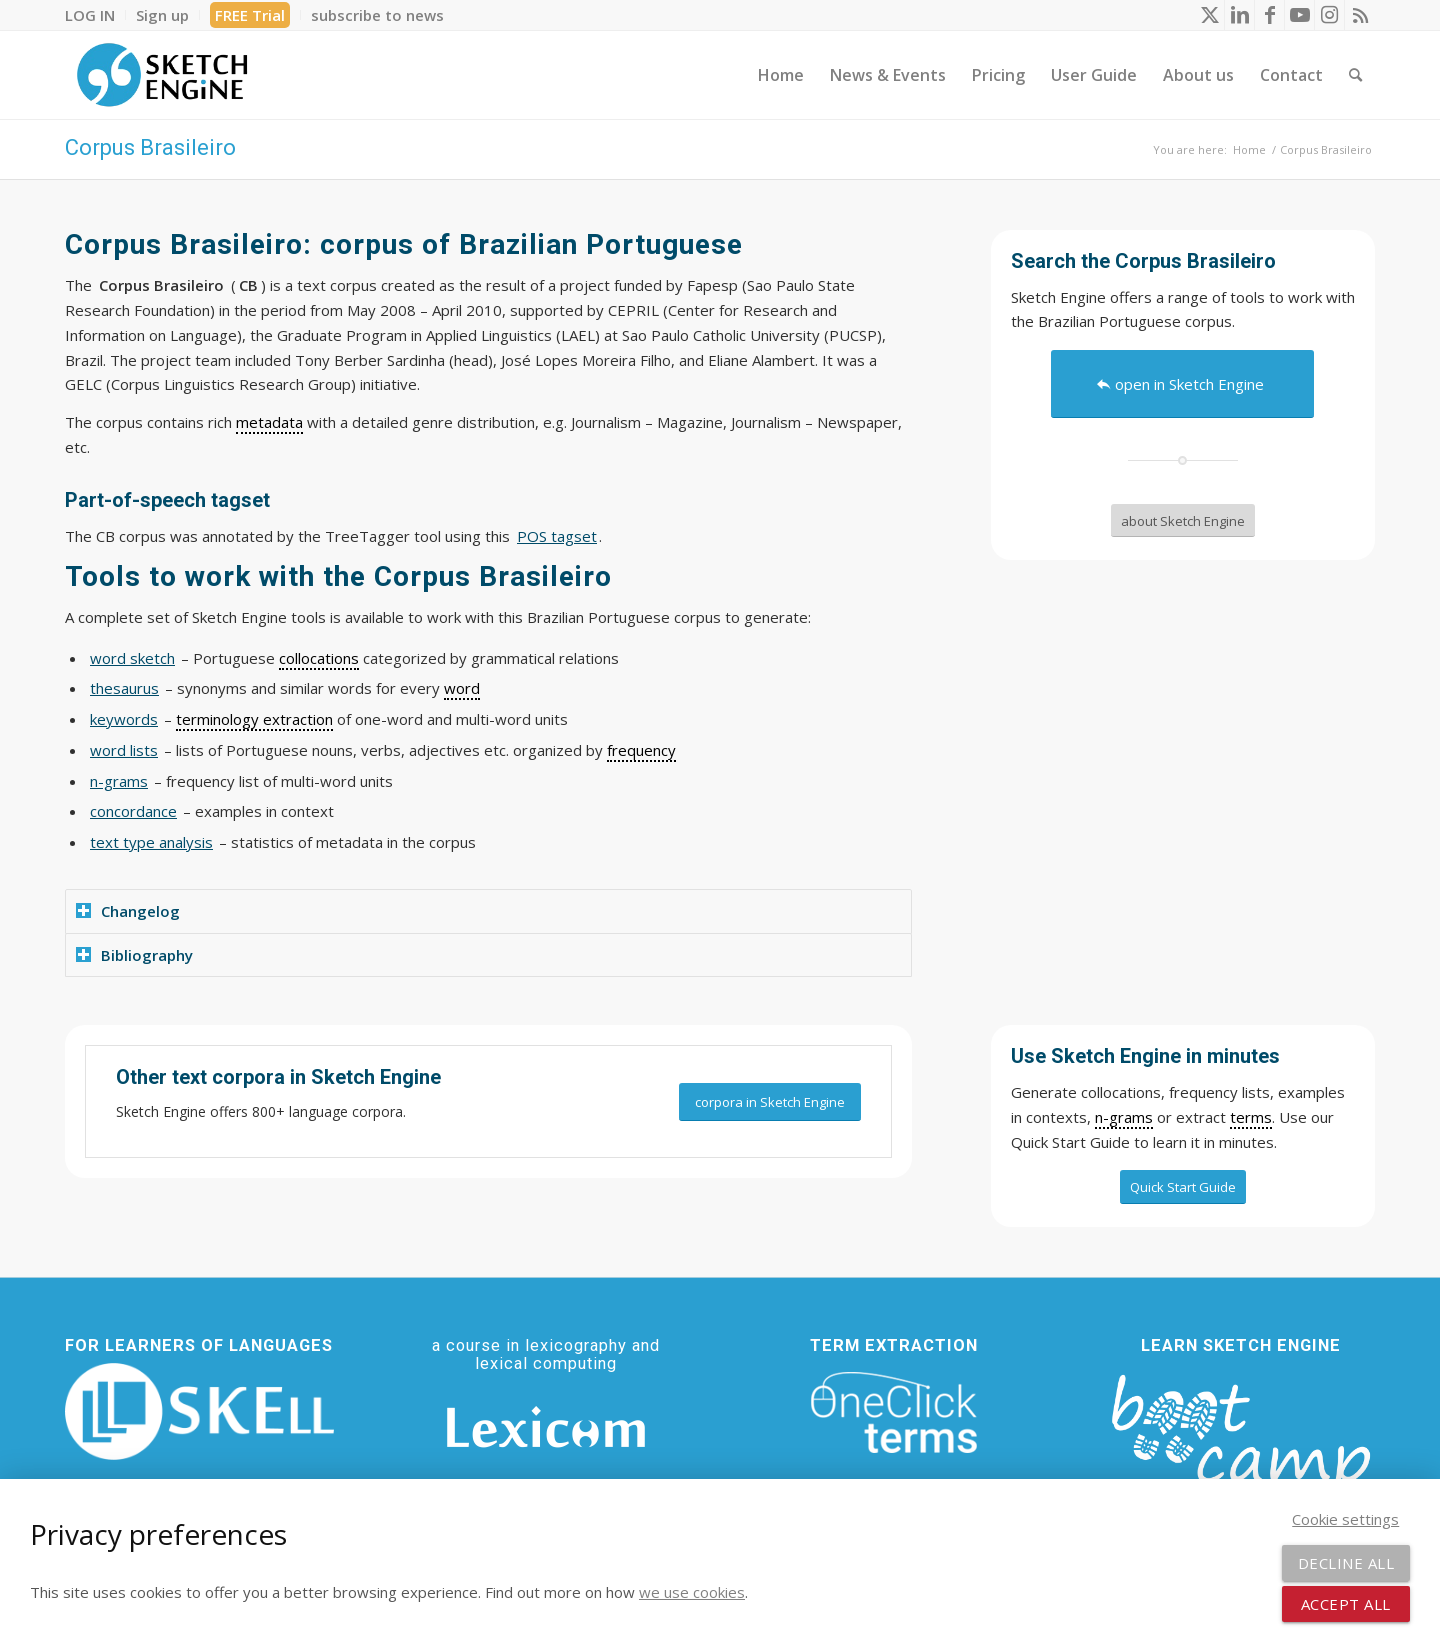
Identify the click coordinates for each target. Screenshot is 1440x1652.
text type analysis (151, 842)
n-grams (119, 781)
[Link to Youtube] (1299, 15)
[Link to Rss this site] (1360, 15)
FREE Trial (250, 15)
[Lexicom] (546, 1427)
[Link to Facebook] (1269, 15)
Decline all (1346, 1563)
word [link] (462, 688)
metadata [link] (269, 422)
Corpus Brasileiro (150, 147)
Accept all (1346, 1604)
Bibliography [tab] (134, 955)
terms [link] (1251, 1117)
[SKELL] (199, 1412)
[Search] (1355, 75)
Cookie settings (1345, 1519)
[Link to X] (1209, 15)
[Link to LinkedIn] (1239, 15)
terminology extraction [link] (254, 719)
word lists (124, 750)
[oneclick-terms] (894, 1413)
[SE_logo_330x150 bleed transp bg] (162, 75)
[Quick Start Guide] (1183, 1187)
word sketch (132, 658)
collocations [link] (319, 658)
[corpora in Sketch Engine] (770, 1102)
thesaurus (124, 688)
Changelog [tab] (128, 911)
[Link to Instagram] (1329, 15)
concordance (133, 811)
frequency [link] (641, 750)
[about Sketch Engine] (1183, 521)
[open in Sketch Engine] (1182, 384)
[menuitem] (95, 15)
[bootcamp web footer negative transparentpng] (1240, 1445)
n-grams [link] (1124, 1117)
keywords (124, 719)
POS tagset (557, 536)
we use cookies (692, 1592)
